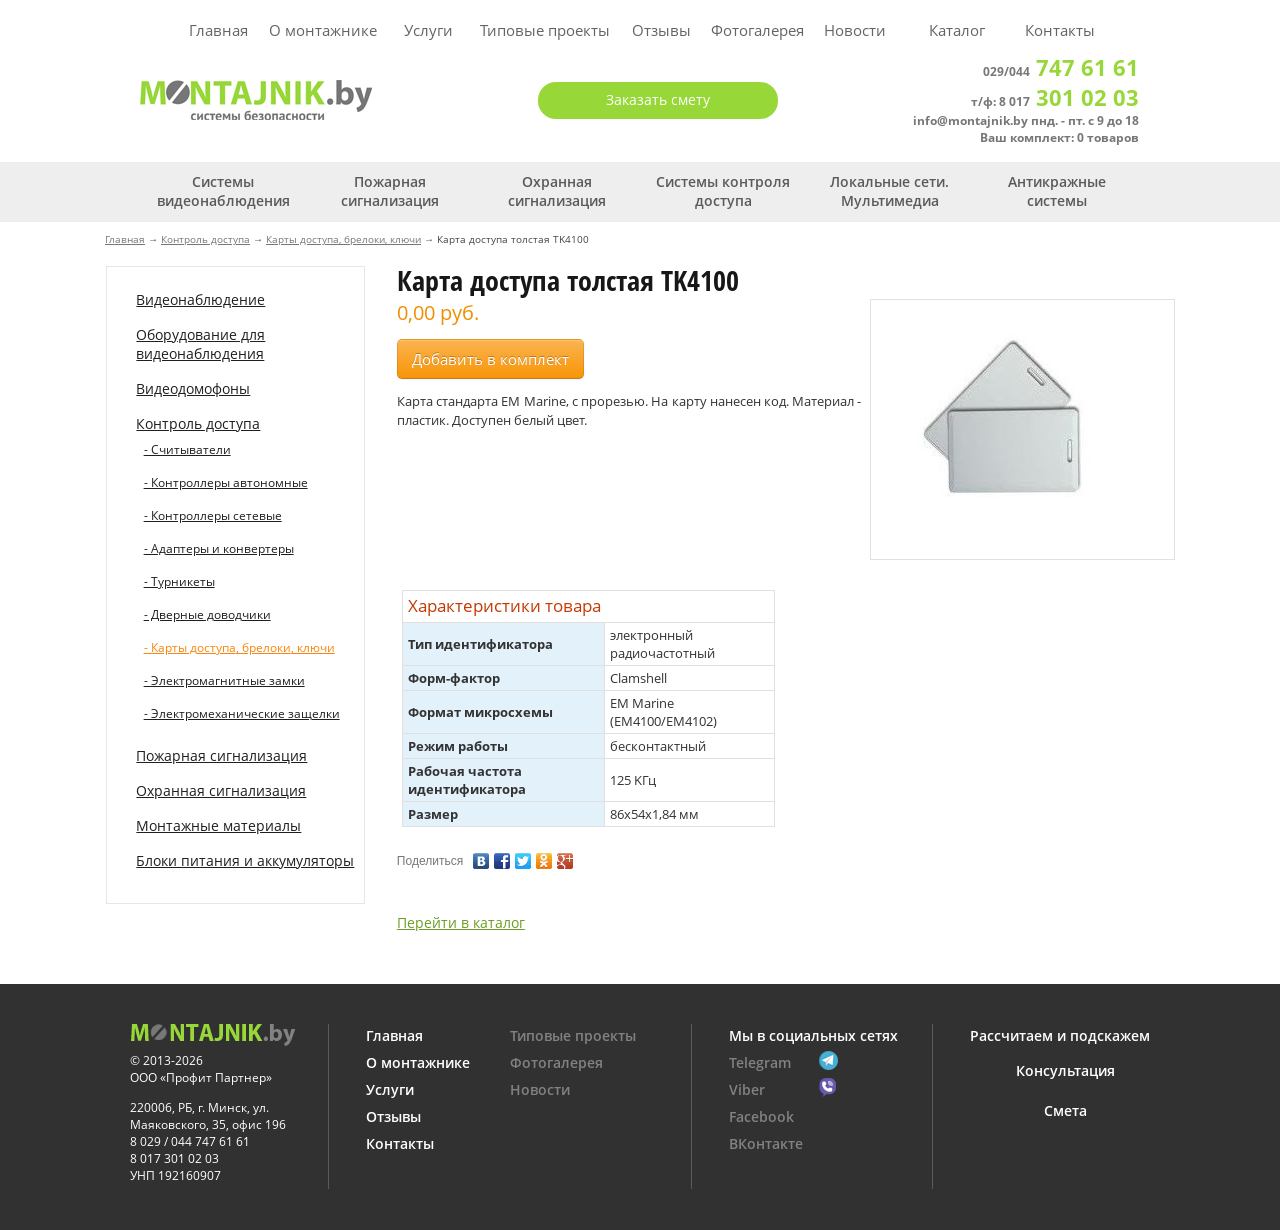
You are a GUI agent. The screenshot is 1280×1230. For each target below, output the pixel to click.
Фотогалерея (757, 30)
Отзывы (661, 30)
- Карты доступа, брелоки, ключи (239, 647)
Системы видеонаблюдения (223, 191)
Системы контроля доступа (723, 191)
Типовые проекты (545, 30)
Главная (218, 30)
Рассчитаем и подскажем (1060, 1035)
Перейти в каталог (461, 922)
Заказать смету (658, 99)
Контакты (1060, 30)
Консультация (1065, 1070)
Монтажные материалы (218, 825)
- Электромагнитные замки (224, 680)
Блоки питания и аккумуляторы (245, 860)
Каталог (957, 30)
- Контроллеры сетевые (213, 515)
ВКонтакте (766, 1143)
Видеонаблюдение (200, 299)
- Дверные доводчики (207, 614)
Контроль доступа (205, 239)
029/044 (1061, 71)
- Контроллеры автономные (226, 482)
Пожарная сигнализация (390, 191)
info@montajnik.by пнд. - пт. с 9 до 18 (1026, 120)
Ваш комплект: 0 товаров (1059, 137)
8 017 (1069, 101)
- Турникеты (179, 581)
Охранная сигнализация (557, 191)
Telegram (760, 1062)
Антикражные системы (1057, 191)
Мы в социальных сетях (813, 1035)
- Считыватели (187, 449)
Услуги (428, 30)
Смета (1065, 1110)
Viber (747, 1089)
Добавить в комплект (490, 359)
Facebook (761, 1116)
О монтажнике (323, 30)
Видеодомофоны (193, 388)
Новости (855, 30)
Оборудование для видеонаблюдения (200, 344)
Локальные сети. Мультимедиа (889, 191)
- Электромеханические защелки (242, 713)
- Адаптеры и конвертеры (219, 548)
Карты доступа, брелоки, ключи (343, 239)
